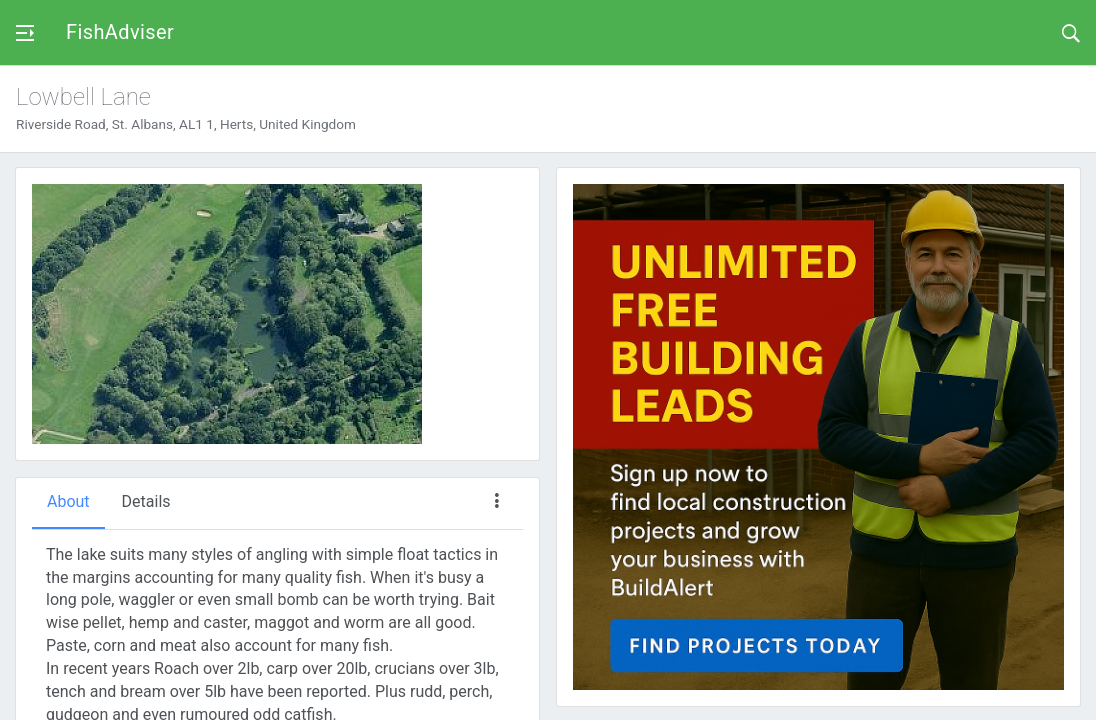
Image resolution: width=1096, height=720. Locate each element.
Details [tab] (146, 501)
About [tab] (68, 501)
